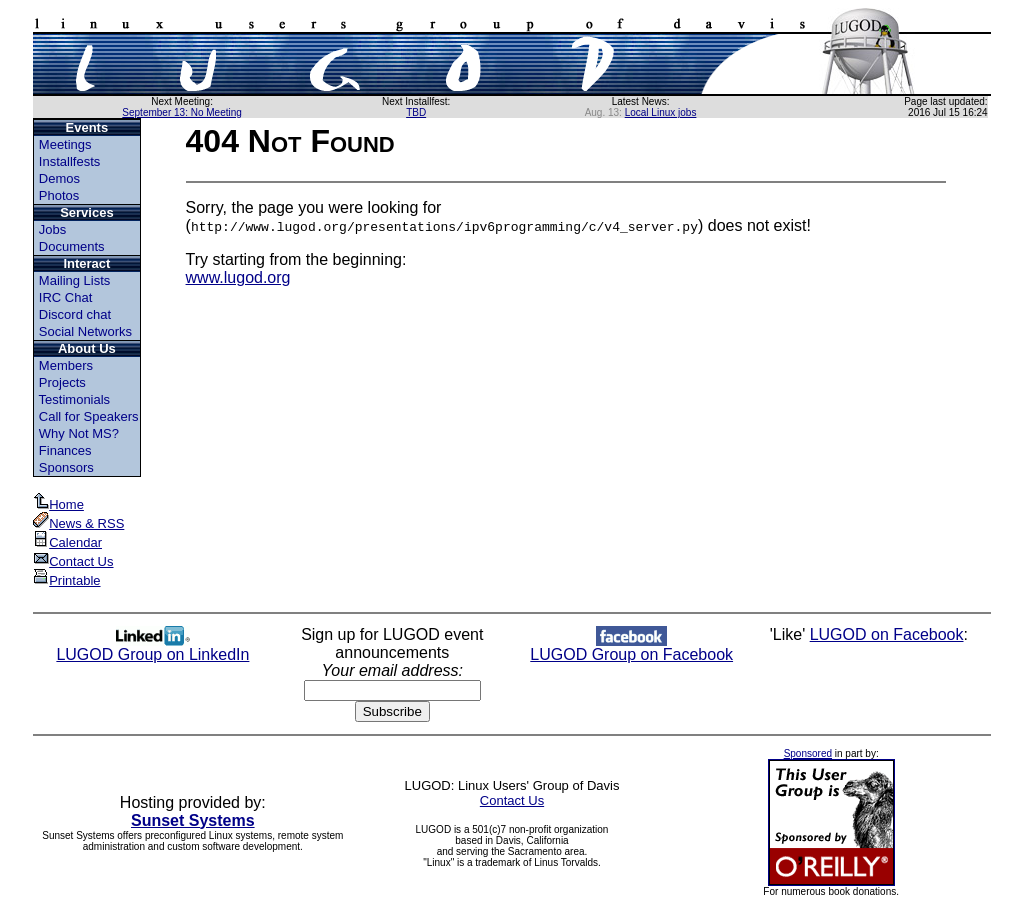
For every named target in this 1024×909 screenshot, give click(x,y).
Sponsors (66, 467)
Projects (62, 382)
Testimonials (75, 399)
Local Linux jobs (661, 112)
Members (66, 365)
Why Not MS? (79, 433)
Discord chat (75, 314)
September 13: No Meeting (182, 112)
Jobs (52, 229)
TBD (416, 112)
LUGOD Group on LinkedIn (152, 647)
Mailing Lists (75, 280)
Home (58, 504)
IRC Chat (65, 297)
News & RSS (78, 523)
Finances (65, 450)
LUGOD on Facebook (887, 634)
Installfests (69, 161)
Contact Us (73, 561)
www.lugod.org (238, 277)
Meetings (65, 144)
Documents (72, 246)
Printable (66, 580)
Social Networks (85, 331)
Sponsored (808, 753)
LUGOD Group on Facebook (631, 647)
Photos (59, 195)
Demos (59, 178)
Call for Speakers (89, 416)
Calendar (67, 542)
